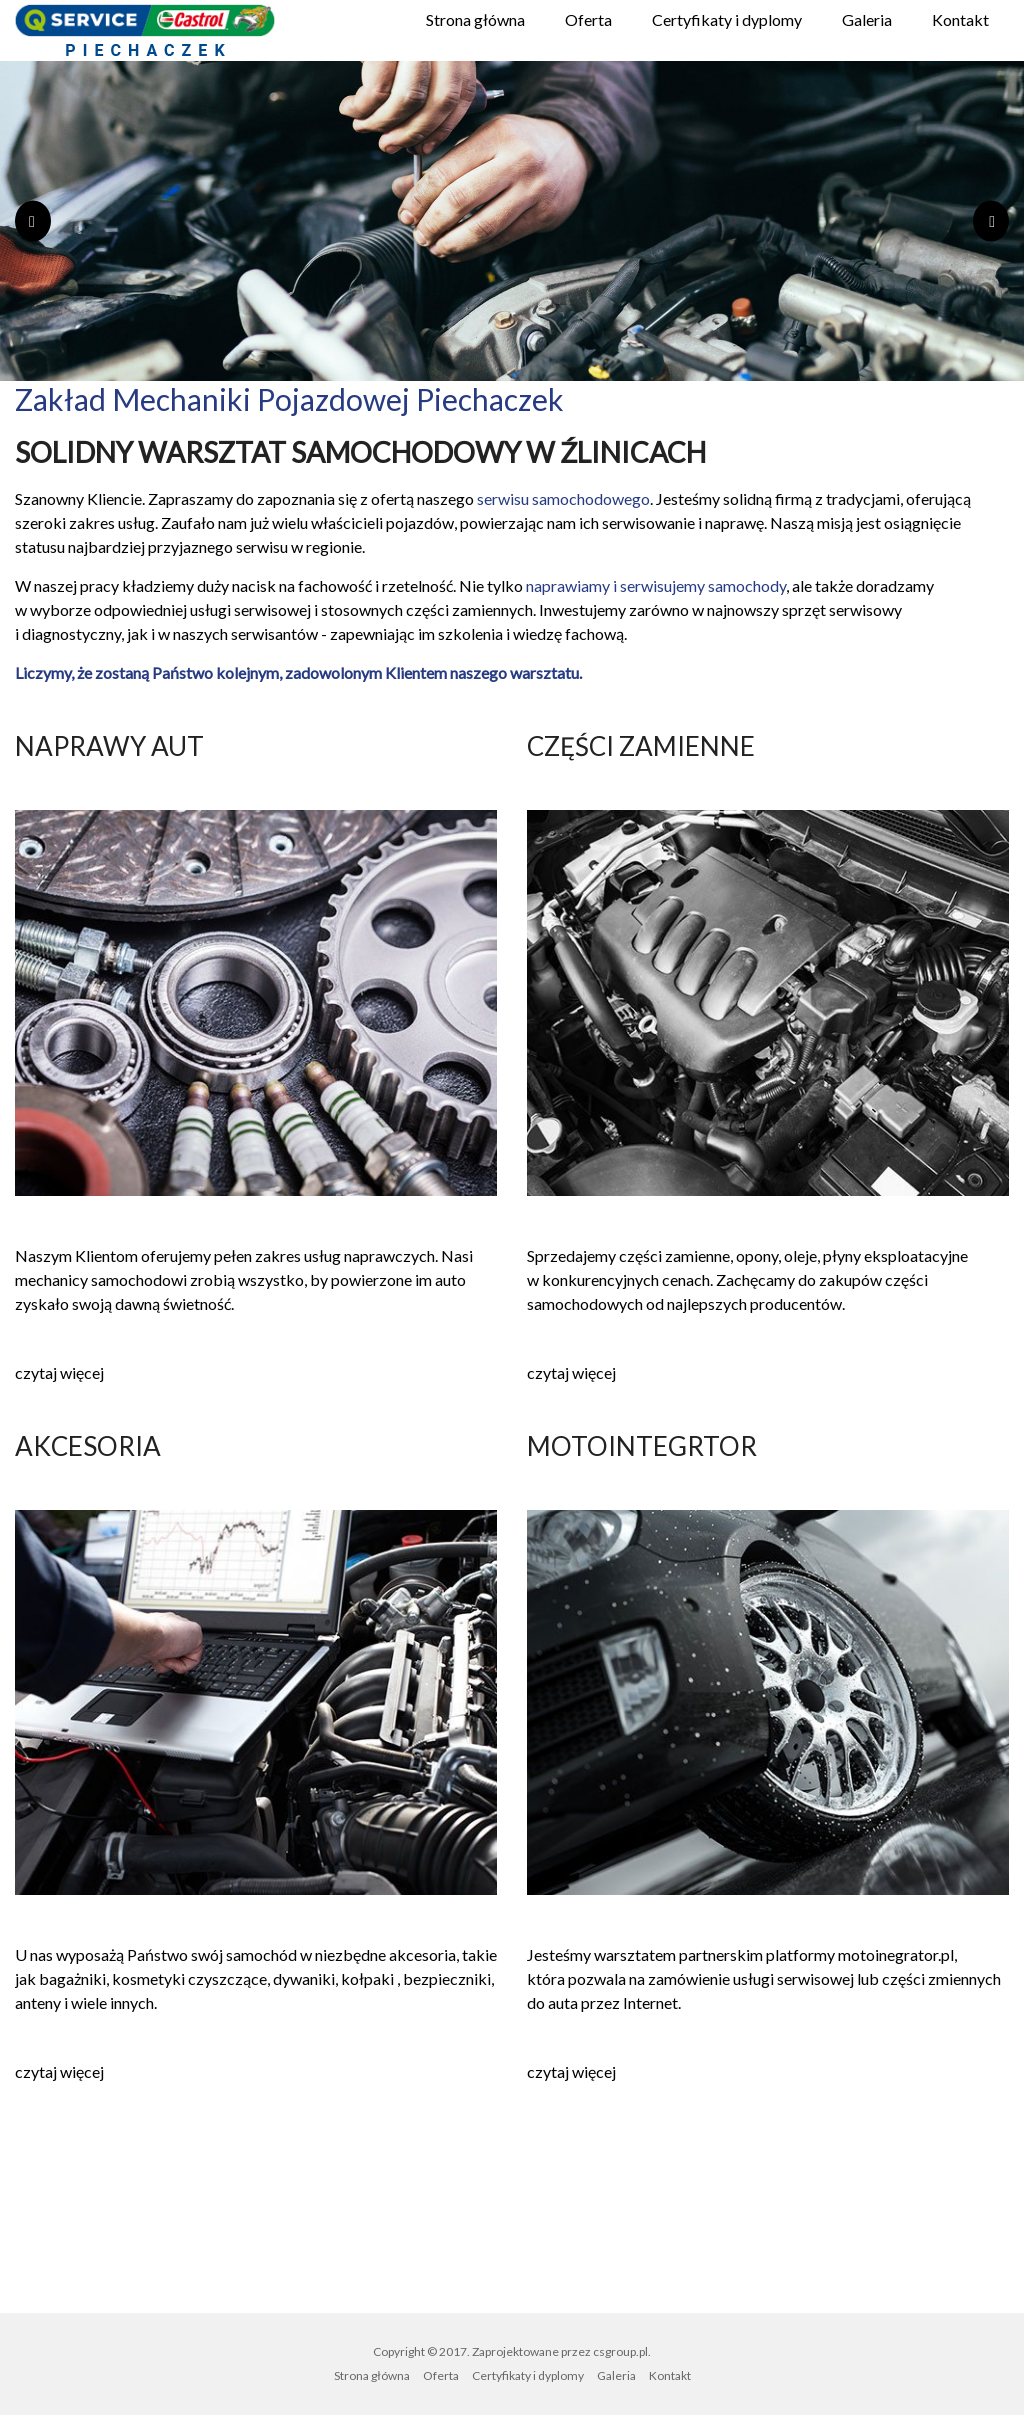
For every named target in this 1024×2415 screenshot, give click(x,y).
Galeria (867, 19)
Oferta (588, 19)
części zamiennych (468, 609)
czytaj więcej (59, 1372)
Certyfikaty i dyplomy (727, 19)
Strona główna (475, 19)
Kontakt (960, 19)
